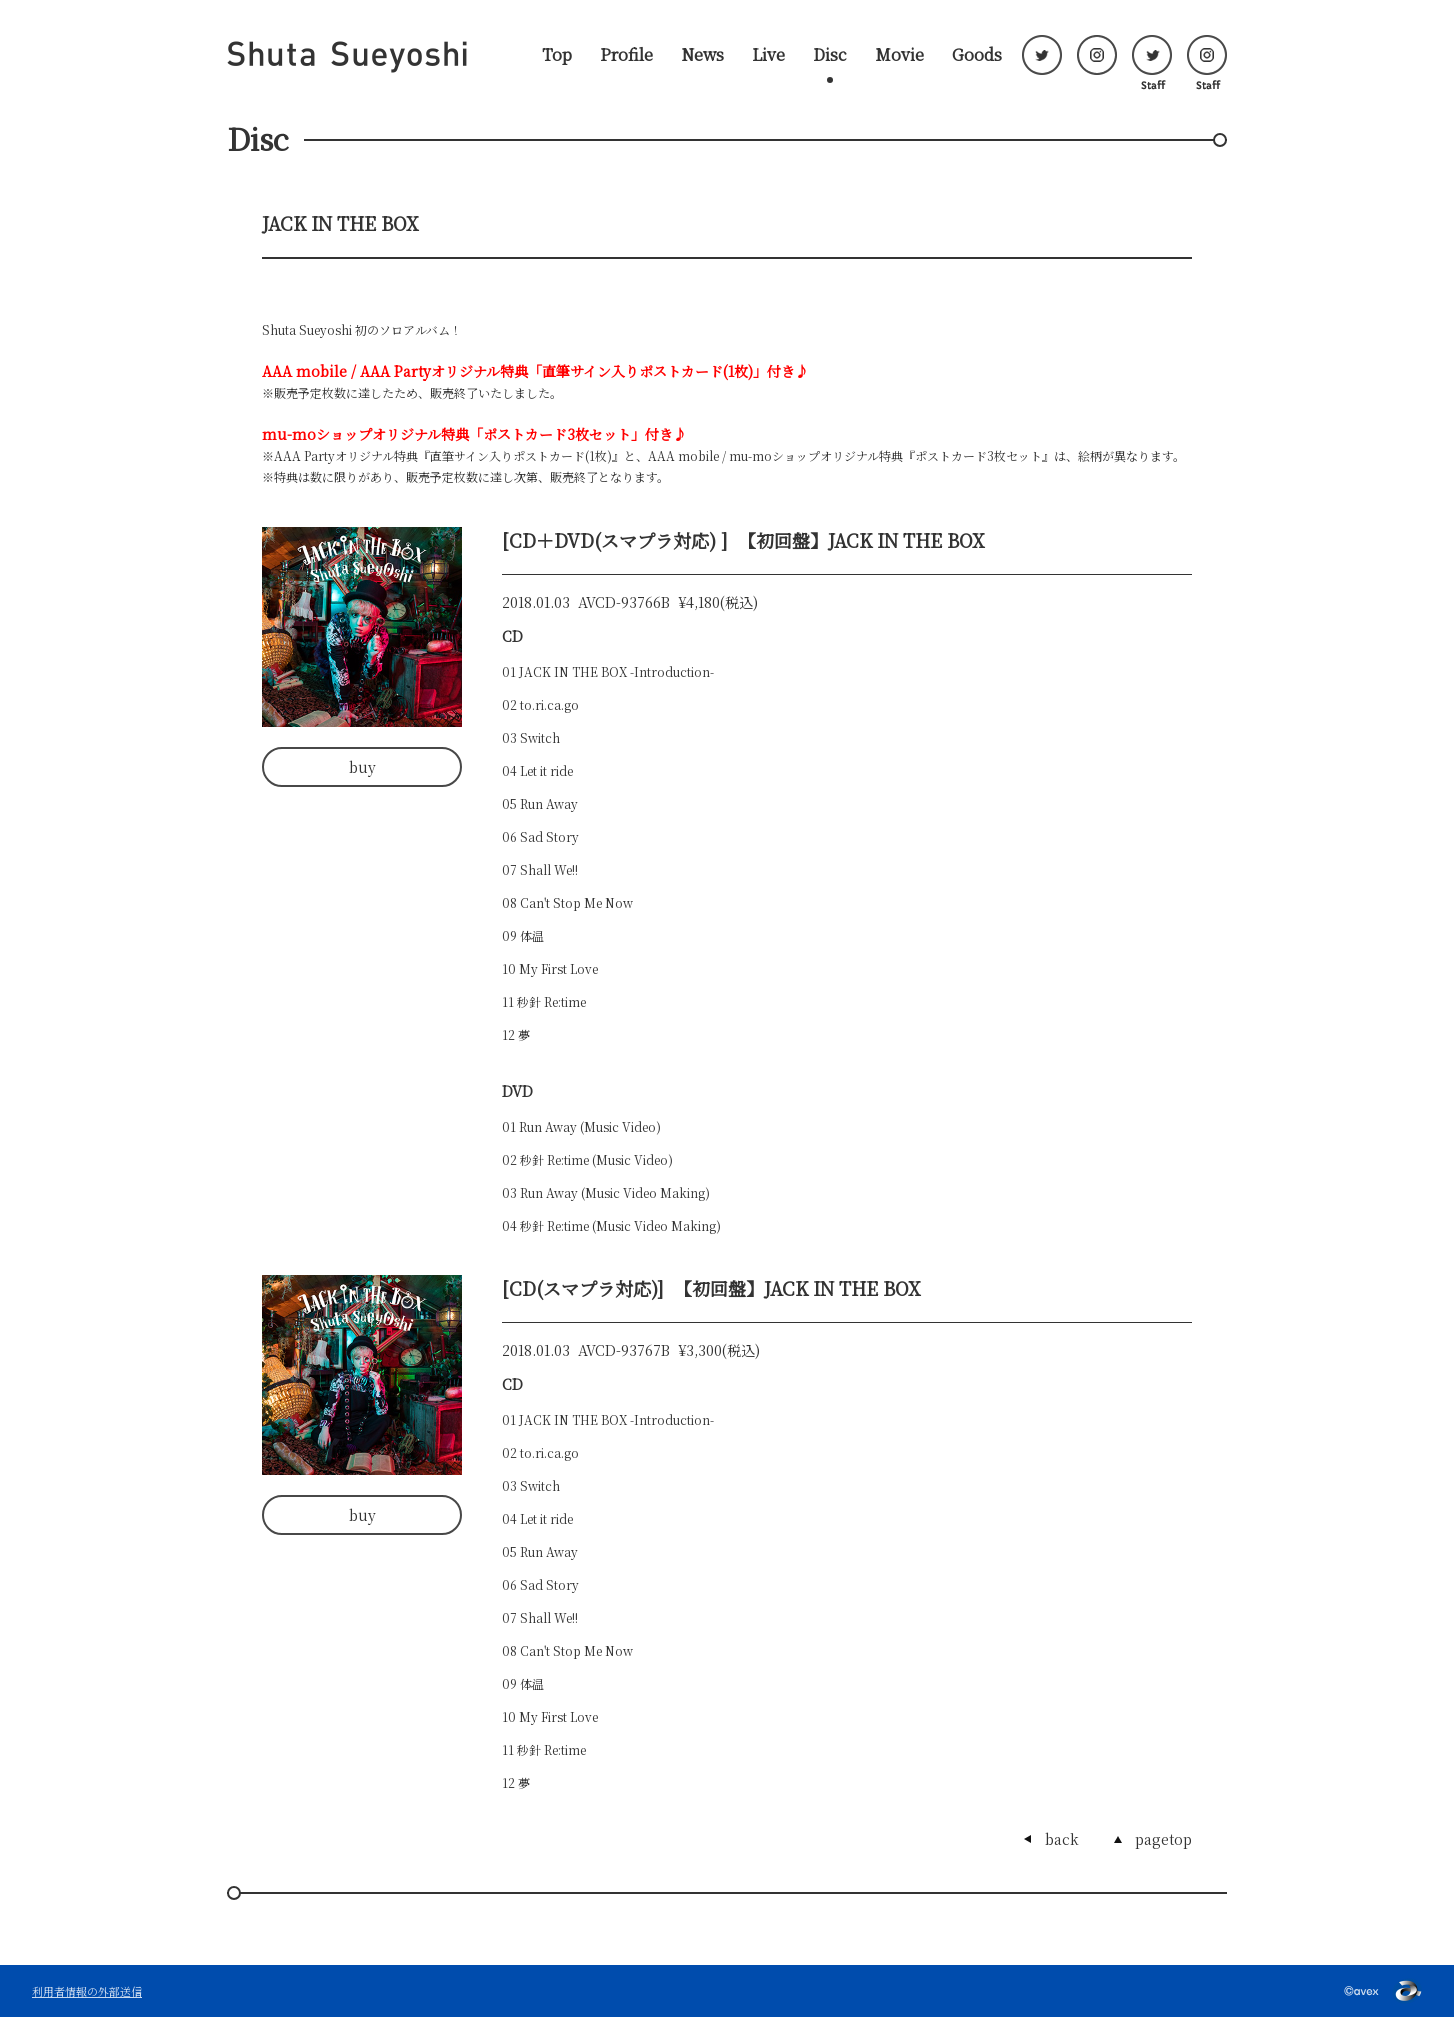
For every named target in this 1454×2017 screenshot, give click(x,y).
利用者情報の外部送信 (87, 1991)
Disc (830, 55)
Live (768, 55)
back (1062, 1839)
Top (557, 55)
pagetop (1163, 1839)
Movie (899, 55)
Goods (977, 55)
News (702, 55)
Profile (626, 55)
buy (362, 767)
